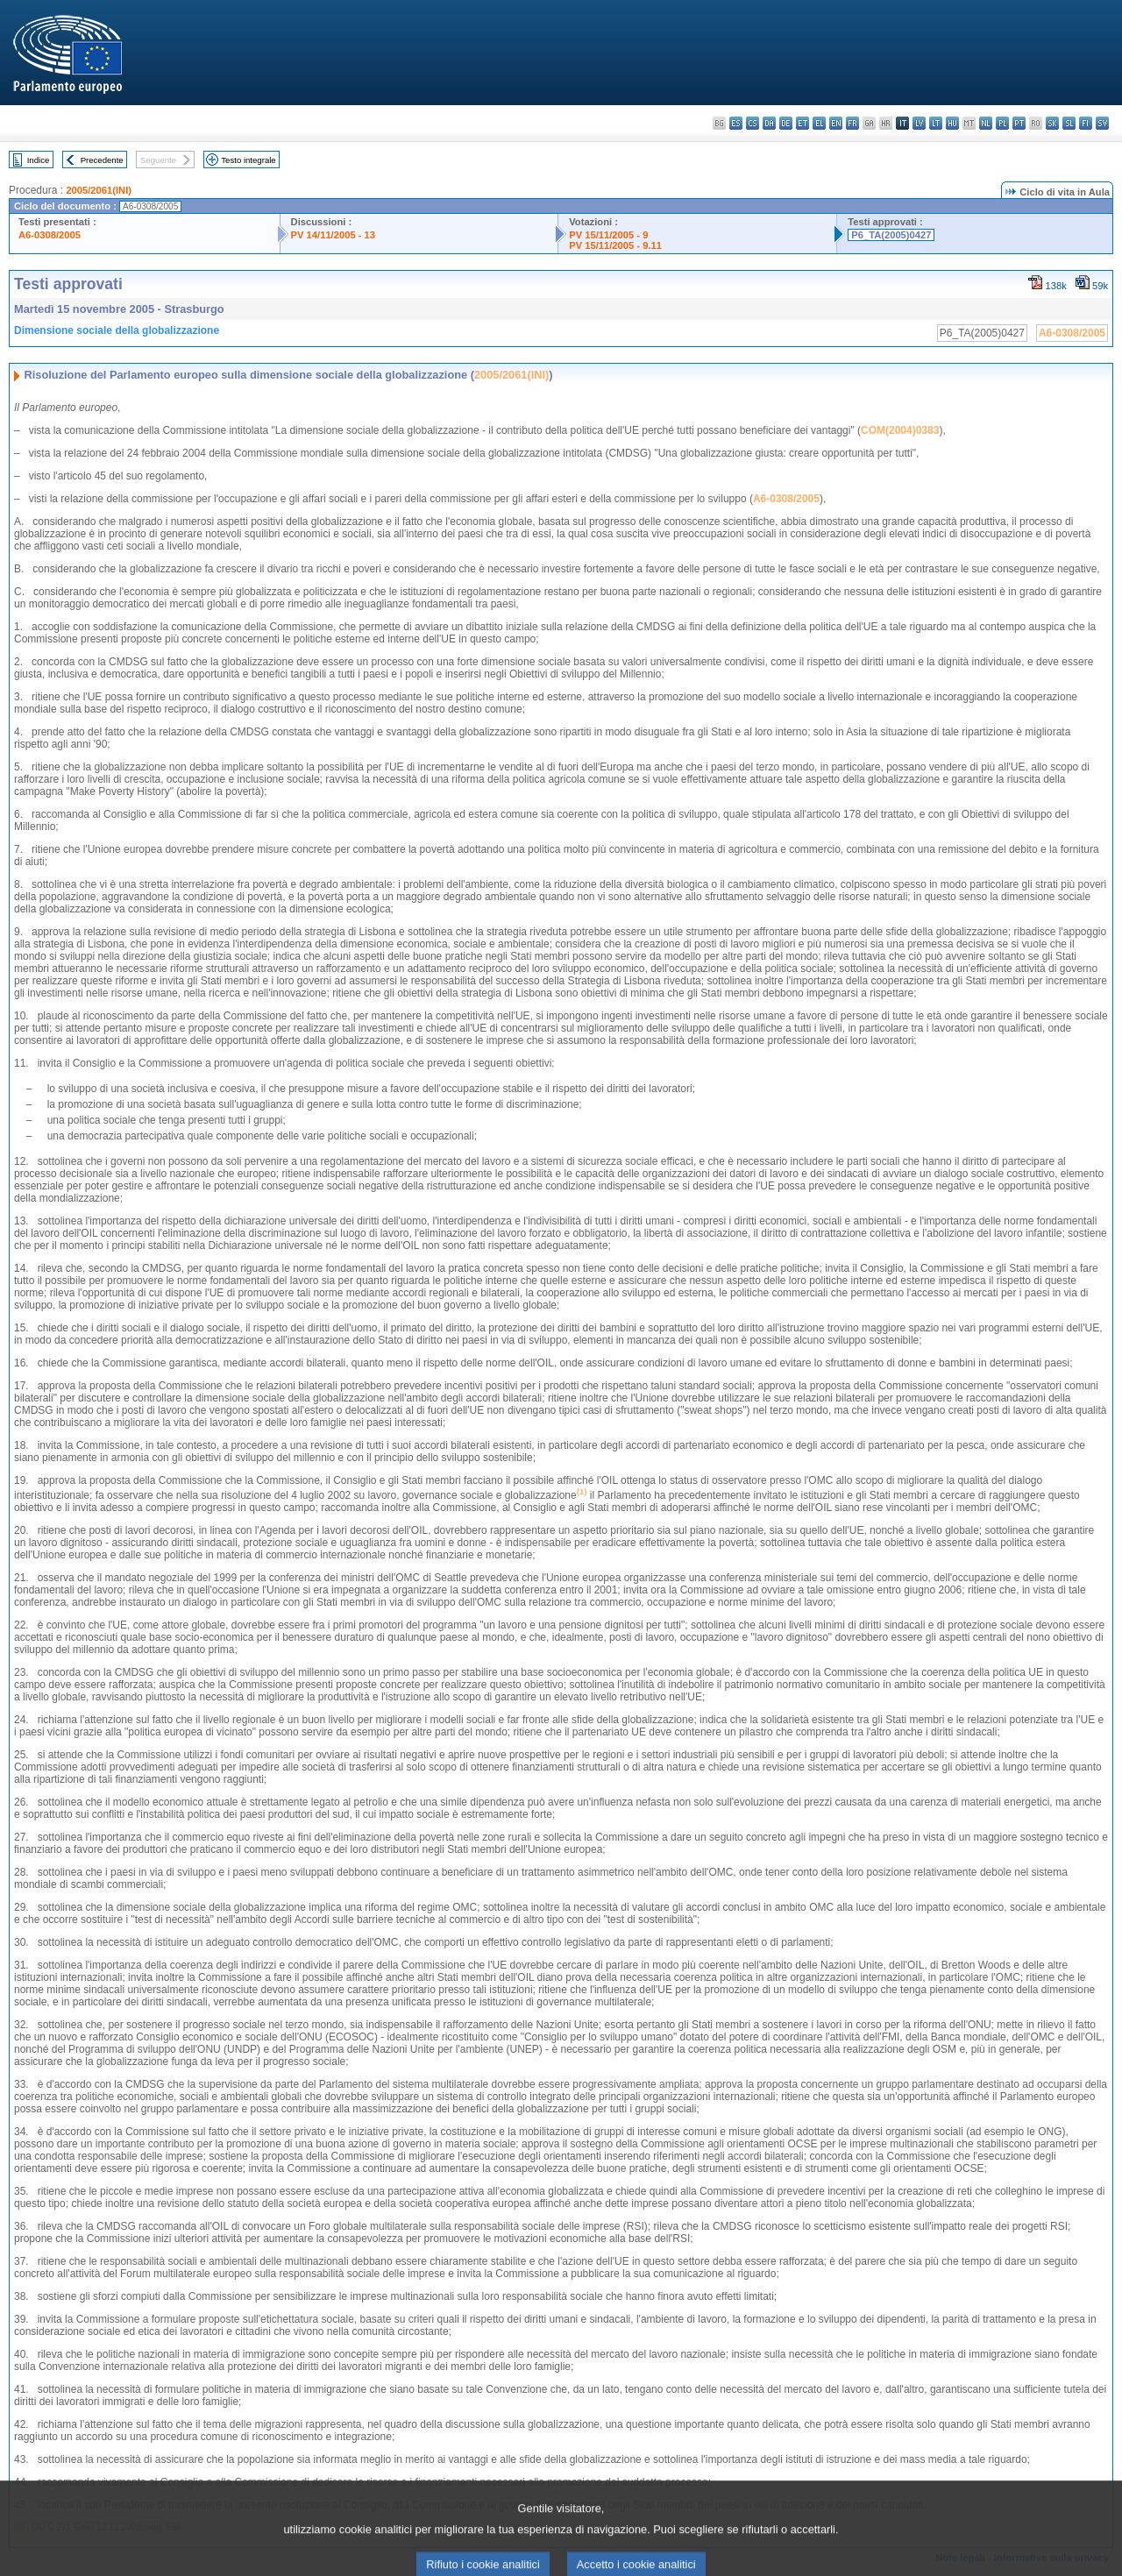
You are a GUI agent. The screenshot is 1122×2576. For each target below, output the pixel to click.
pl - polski (1002, 123)
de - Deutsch (785, 123)
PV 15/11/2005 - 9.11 (615, 245)
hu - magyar (952, 123)
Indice (38, 160)
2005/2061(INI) (98, 190)
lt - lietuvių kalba (935, 123)
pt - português (1019, 123)
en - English (835, 123)
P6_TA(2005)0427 (891, 235)
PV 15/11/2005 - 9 (608, 235)
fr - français (852, 123)
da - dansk (769, 123)
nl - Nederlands (985, 123)
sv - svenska (1102, 123)
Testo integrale (248, 160)
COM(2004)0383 (900, 430)
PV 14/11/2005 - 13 (333, 235)
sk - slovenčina (1052, 123)
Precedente (102, 160)
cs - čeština (752, 123)
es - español (735, 123)
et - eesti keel (802, 123)
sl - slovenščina (1069, 123)
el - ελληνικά (819, 123)
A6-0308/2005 (49, 235)
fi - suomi (1085, 123)
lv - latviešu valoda (919, 123)
